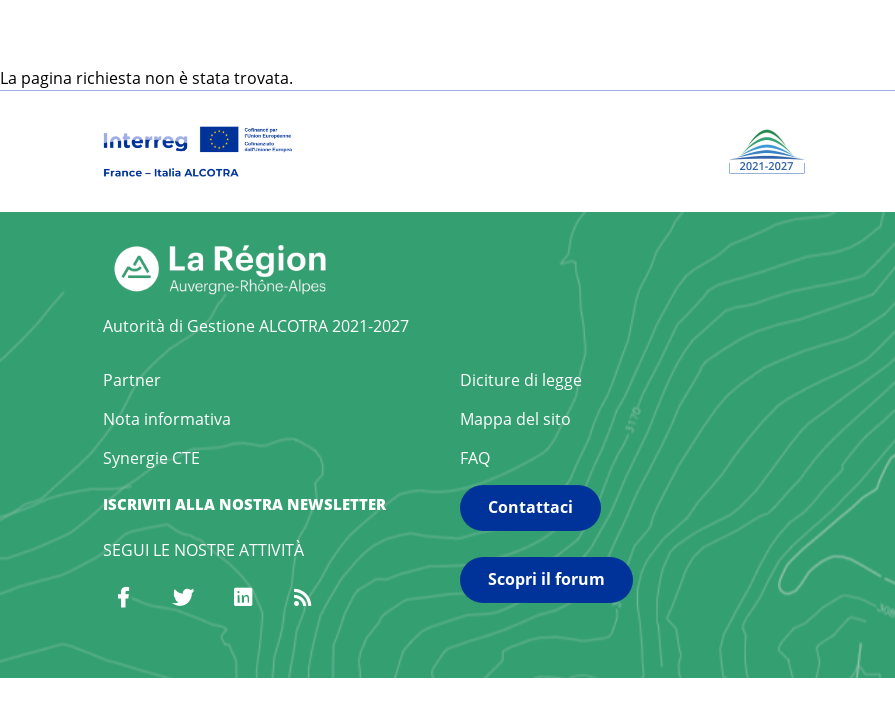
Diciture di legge (521, 380)
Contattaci (530, 507)
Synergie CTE (151, 458)
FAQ (475, 458)
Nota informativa (167, 419)
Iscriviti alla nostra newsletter (244, 504)
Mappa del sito (515, 419)
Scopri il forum (546, 579)
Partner (132, 380)
